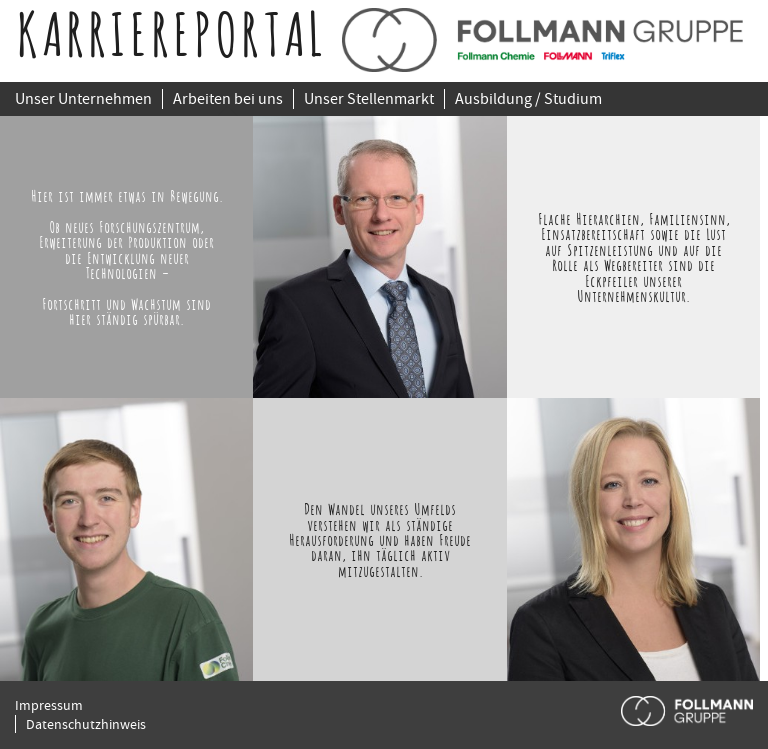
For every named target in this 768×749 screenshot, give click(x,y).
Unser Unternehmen (83, 99)
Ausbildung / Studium (528, 99)
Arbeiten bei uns (228, 99)
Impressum (49, 705)
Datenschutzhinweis (86, 724)
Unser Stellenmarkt (369, 99)
